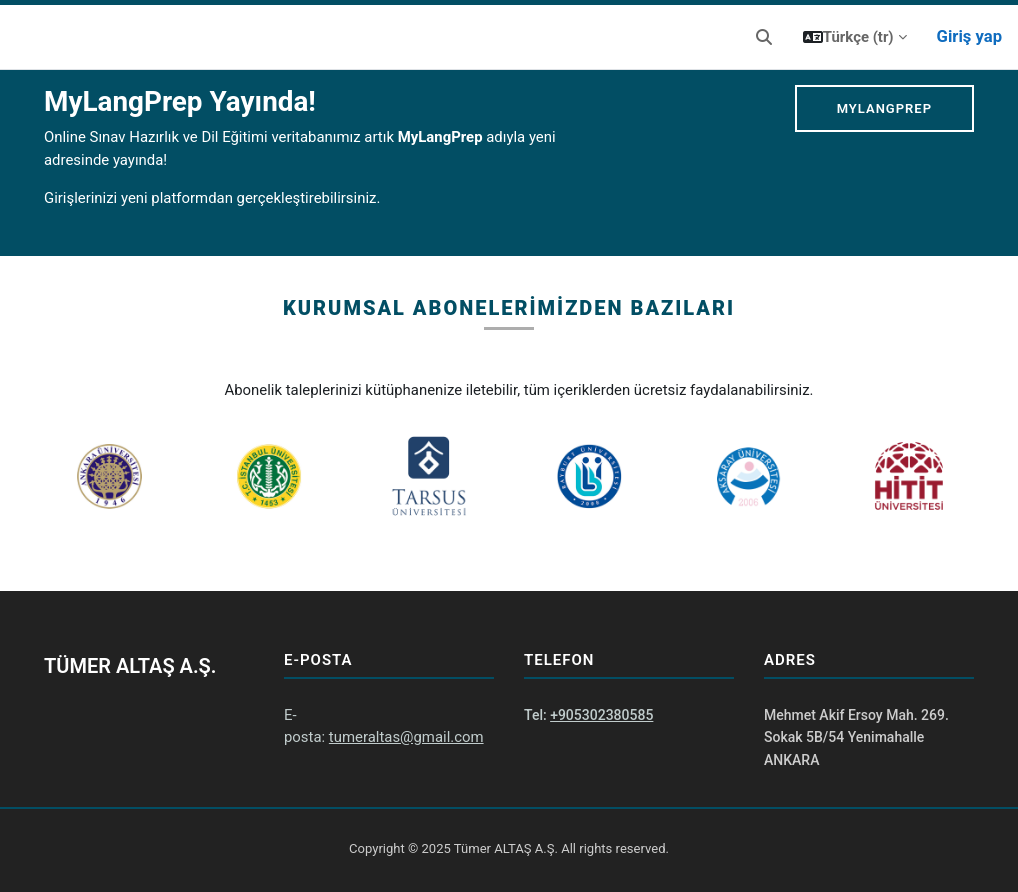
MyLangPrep (884, 108)
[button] (764, 37)
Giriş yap (969, 36)
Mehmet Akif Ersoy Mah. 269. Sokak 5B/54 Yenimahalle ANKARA (856, 737)
